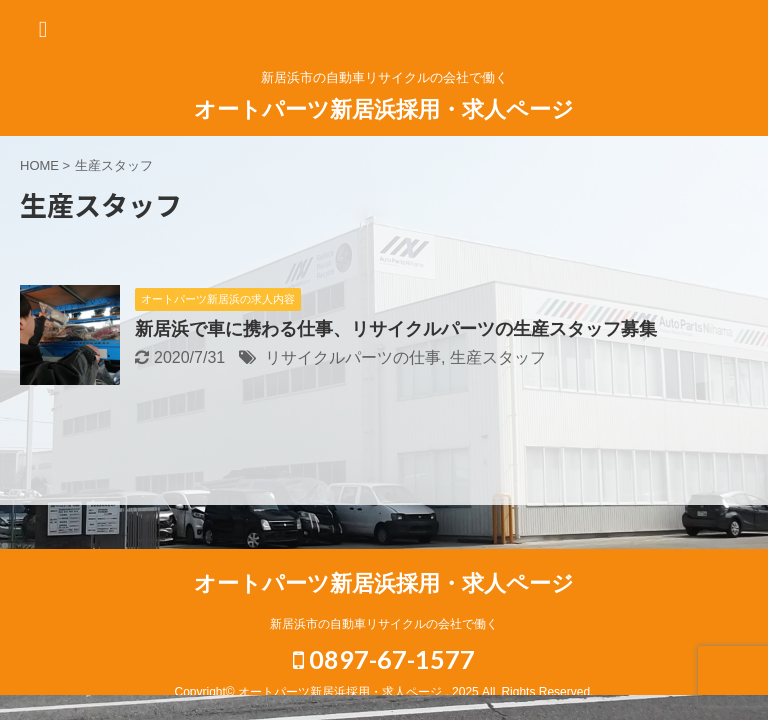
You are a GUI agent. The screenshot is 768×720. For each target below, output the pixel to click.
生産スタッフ (498, 357)
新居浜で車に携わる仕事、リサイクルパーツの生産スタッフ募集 (396, 329)
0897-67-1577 (384, 659)
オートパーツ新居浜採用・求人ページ (384, 109)
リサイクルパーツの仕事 (353, 357)
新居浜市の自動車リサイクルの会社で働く (384, 624)
